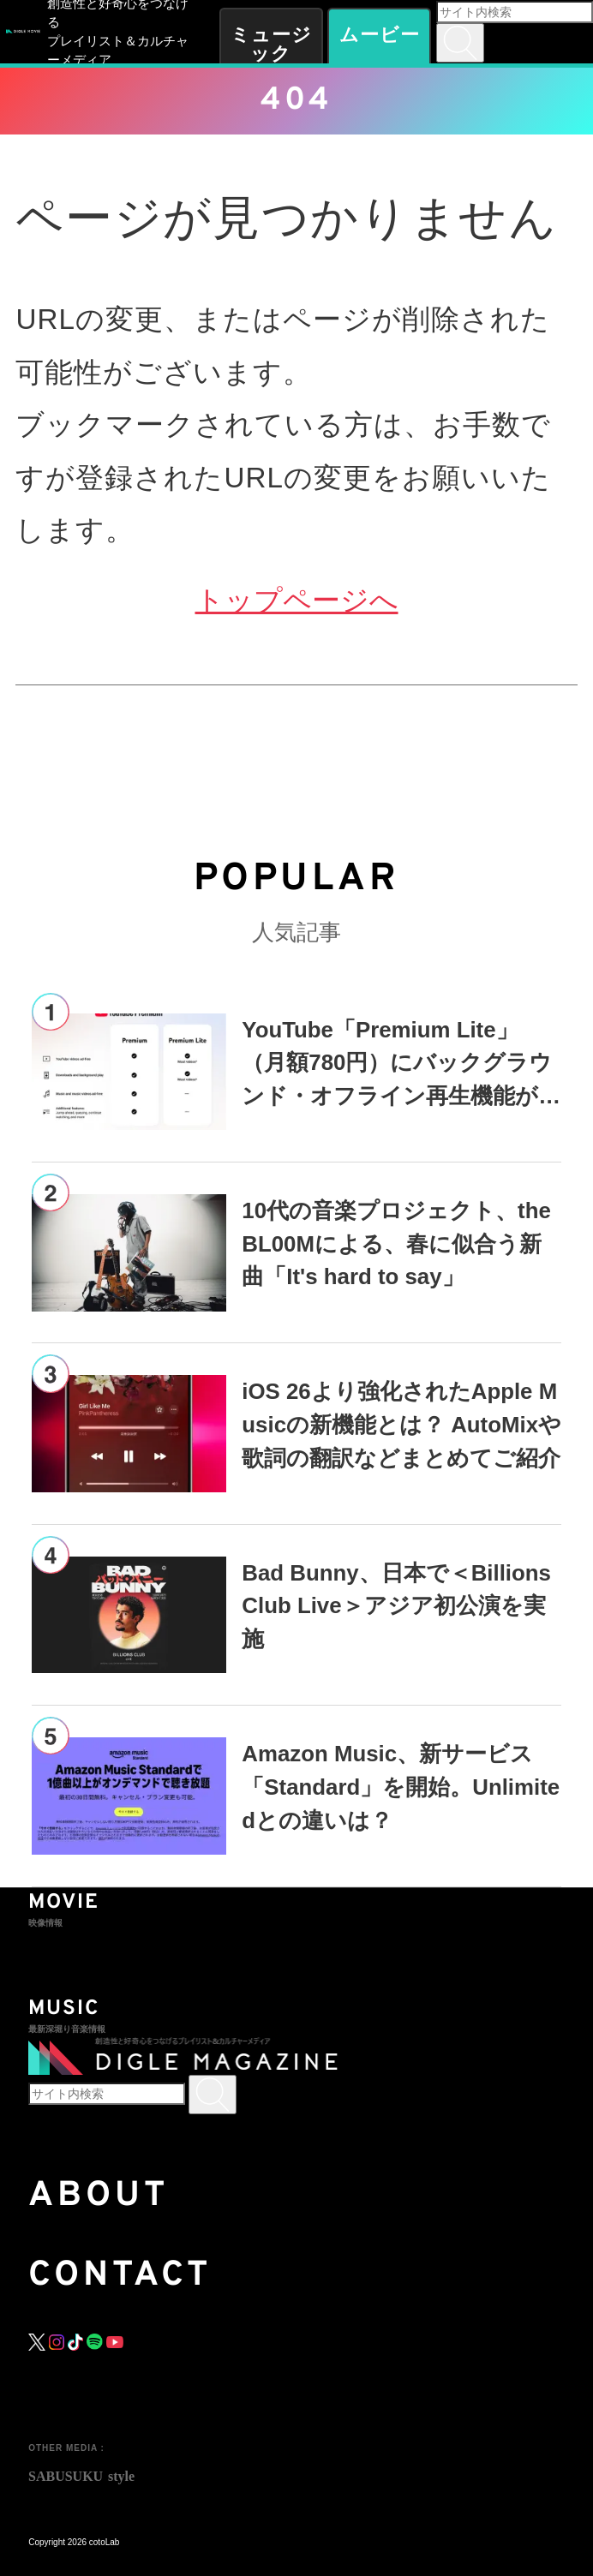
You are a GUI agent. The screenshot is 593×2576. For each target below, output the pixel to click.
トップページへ (296, 600)
